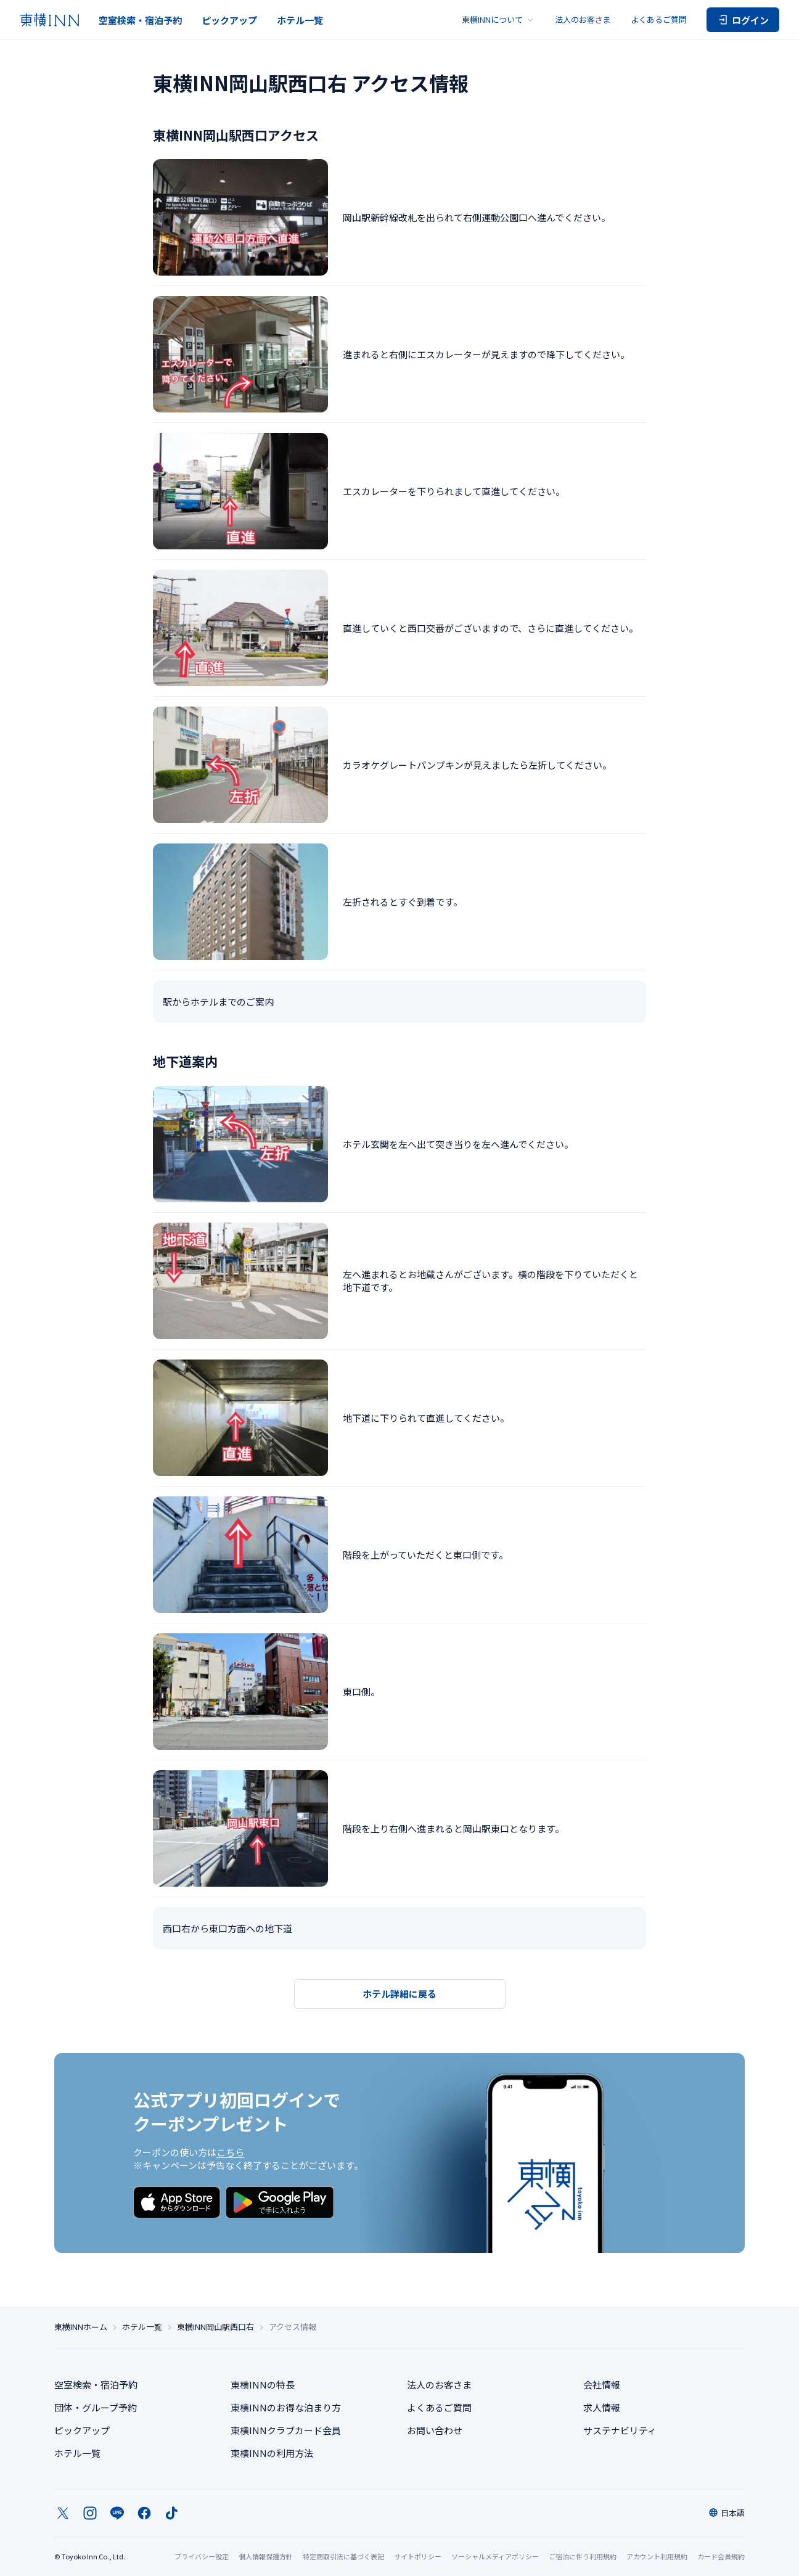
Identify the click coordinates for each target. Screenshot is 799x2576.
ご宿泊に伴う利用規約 (583, 2556)
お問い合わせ (434, 2430)
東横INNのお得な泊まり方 (286, 2407)
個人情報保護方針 (266, 2556)
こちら (230, 2152)
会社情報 (601, 2384)
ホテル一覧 (300, 20)
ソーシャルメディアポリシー (495, 2556)
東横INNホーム (80, 2326)
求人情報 (601, 2407)
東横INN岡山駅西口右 (215, 2326)
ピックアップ (229, 20)
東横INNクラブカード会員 (286, 2430)
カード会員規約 (721, 2556)
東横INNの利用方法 (272, 2453)
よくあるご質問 (659, 19)
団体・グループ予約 (95, 2407)
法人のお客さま (583, 19)
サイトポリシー (417, 2556)
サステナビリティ (620, 2430)
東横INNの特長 (263, 2384)
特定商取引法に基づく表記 (343, 2556)
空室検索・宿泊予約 (140, 20)
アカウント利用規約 (656, 2556)
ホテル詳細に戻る (399, 1993)
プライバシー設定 (201, 2556)
